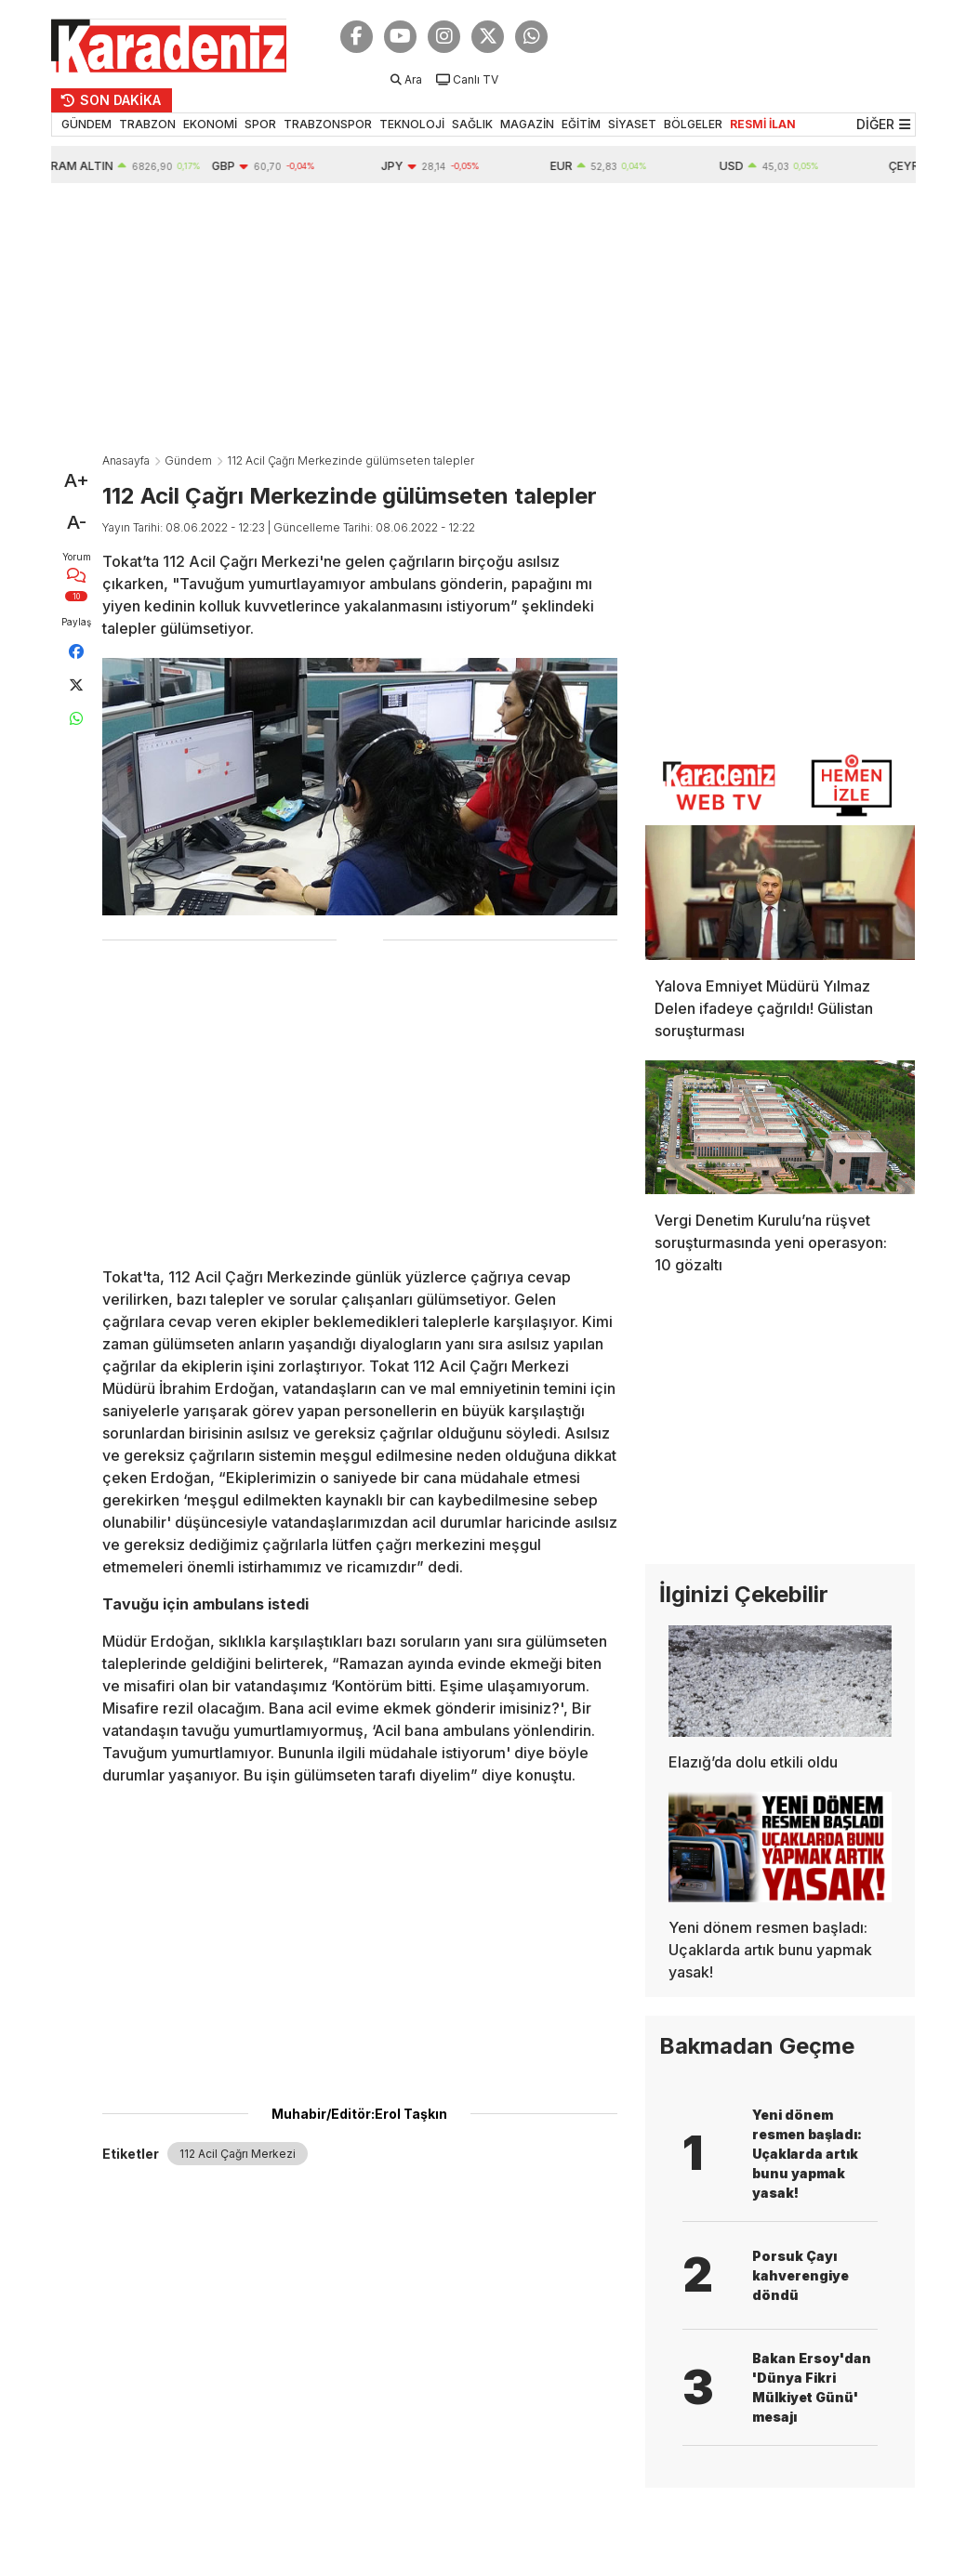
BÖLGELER (693, 124)
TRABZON (147, 124)
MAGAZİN (527, 124)
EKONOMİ (210, 124)
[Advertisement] (483, 322)
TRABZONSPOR (328, 124)
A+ (76, 480)
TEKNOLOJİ (411, 124)
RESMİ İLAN (763, 124)
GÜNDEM (86, 124)
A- (76, 522)
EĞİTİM (581, 124)
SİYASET (632, 124)
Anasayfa (126, 460)
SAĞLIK (472, 124)
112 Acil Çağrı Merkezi (237, 2154)
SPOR (260, 124)
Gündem (188, 460)
